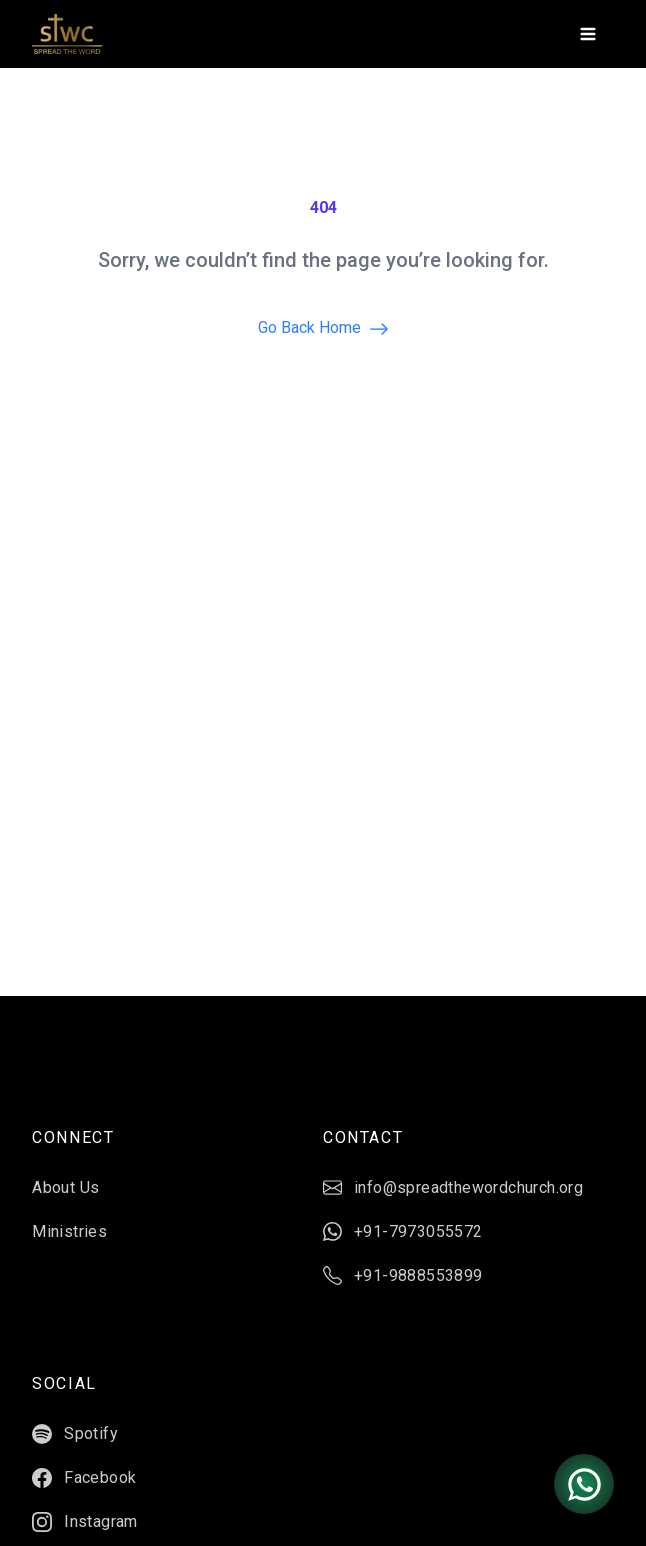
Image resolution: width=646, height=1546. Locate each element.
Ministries (69, 1231)
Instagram (85, 1522)
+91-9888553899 (403, 1276)
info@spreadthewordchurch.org (453, 1188)
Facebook (84, 1478)
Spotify (75, 1434)
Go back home (323, 328)
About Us (65, 1187)
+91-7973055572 (403, 1232)
